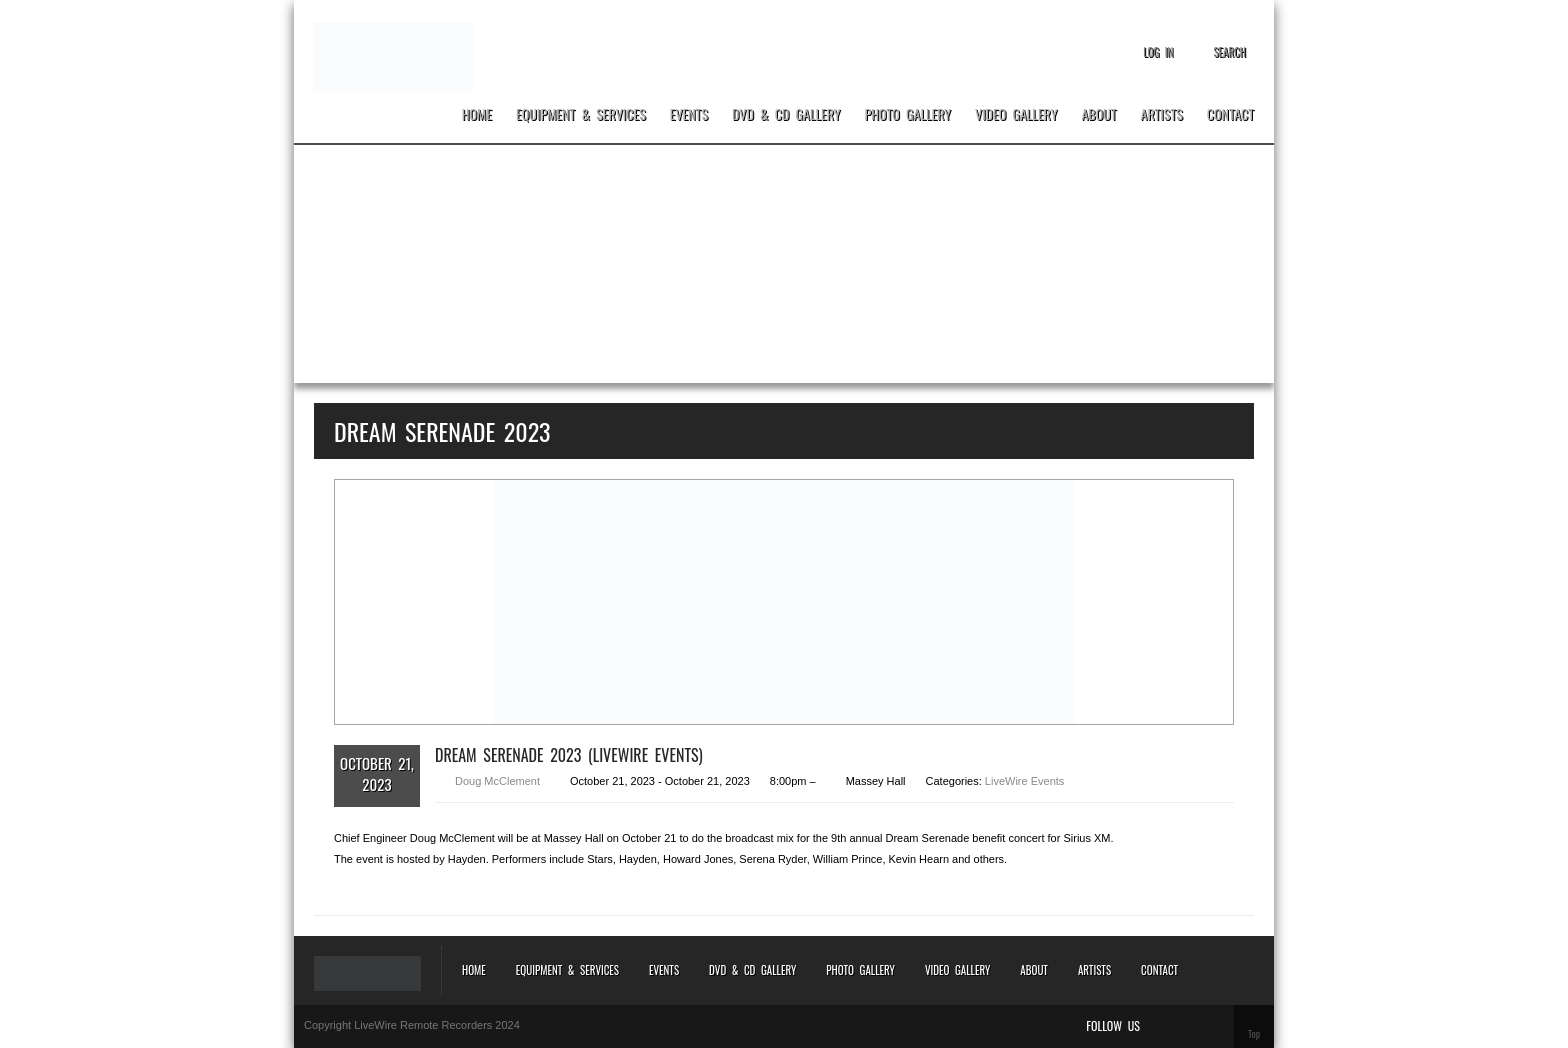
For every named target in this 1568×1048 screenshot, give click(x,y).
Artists (1162, 114)
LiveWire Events (1024, 781)
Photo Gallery (908, 114)
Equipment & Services (581, 114)
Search (1229, 52)
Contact (1230, 114)
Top (1254, 1033)
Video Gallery (1016, 114)
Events (689, 114)
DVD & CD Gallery (786, 114)
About (1098, 114)
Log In (1158, 52)
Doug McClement (497, 781)
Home (477, 114)
